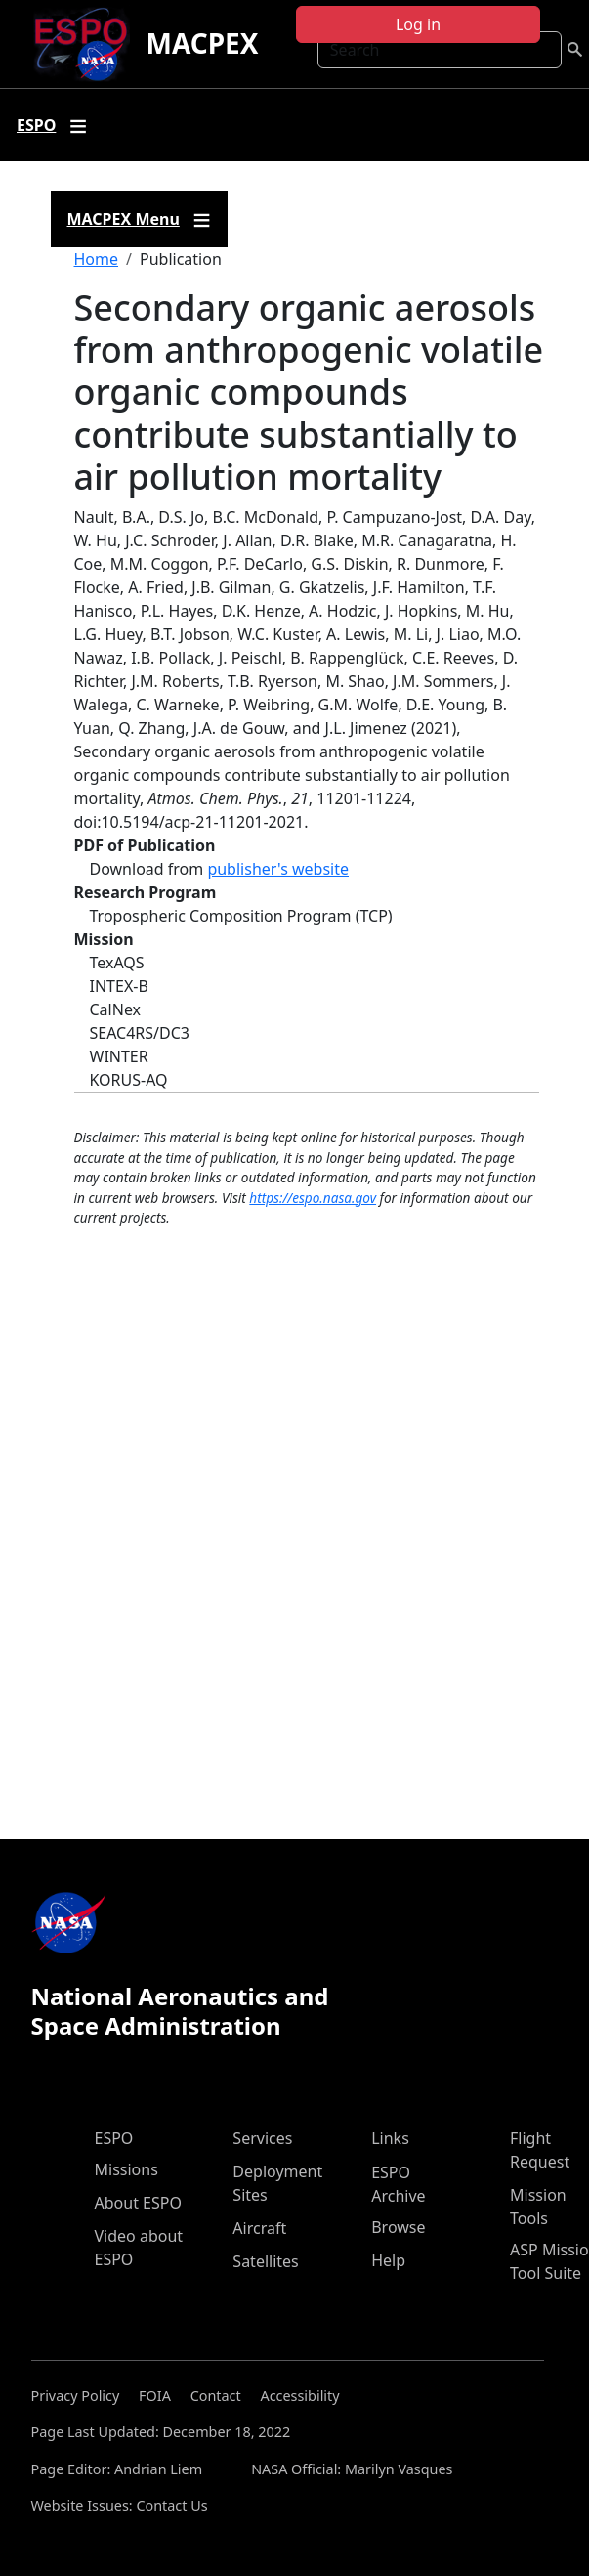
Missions (126, 2169)
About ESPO (138, 2202)
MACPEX (202, 43)
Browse (398, 2227)
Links (390, 2138)
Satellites (265, 2261)
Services (262, 2138)
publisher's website (278, 869)
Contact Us (171, 2505)
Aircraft (259, 2228)
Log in (418, 24)
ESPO (114, 2138)
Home (96, 259)
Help (388, 2260)
